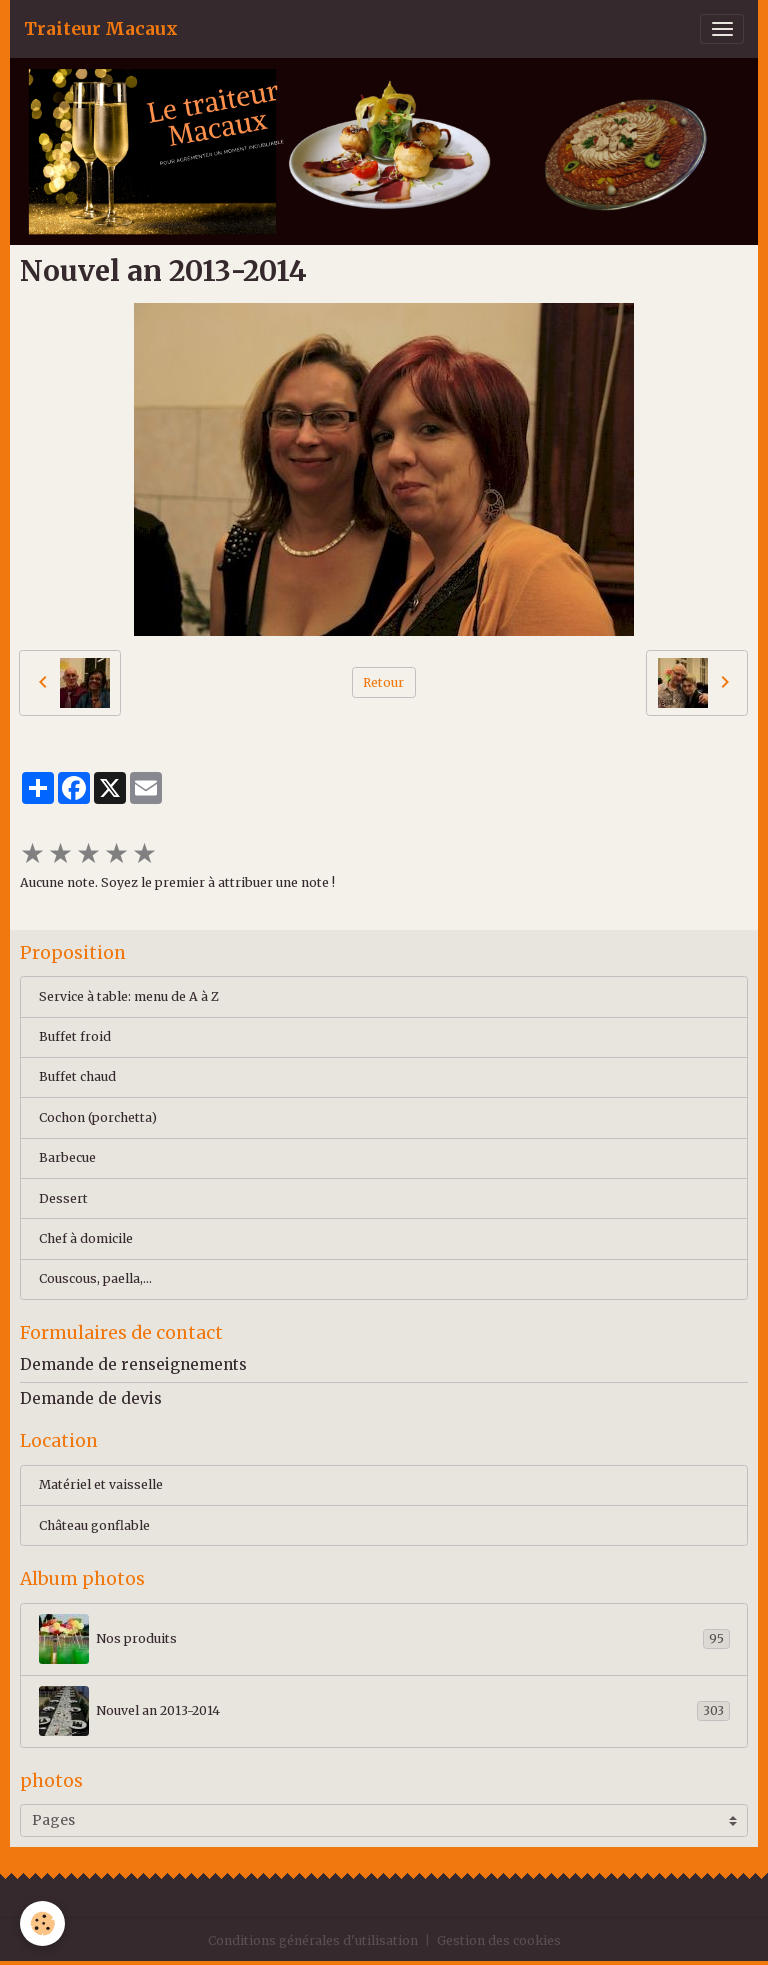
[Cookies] (42, 1923)
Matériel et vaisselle (101, 1484)
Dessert (63, 1198)
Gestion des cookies (499, 1940)
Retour (383, 682)
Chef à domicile (86, 1238)
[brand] (101, 29)
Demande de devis (91, 1398)
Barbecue (67, 1157)
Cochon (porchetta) (98, 1117)
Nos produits (384, 1639)
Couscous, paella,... (95, 1278)
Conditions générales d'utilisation (313, 1940)
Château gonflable (94, 1525)
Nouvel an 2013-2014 (384, 1711)
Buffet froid (75, 1036)
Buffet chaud (77, 1076)
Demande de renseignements (133, 1364)
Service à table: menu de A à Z (129, 996)
